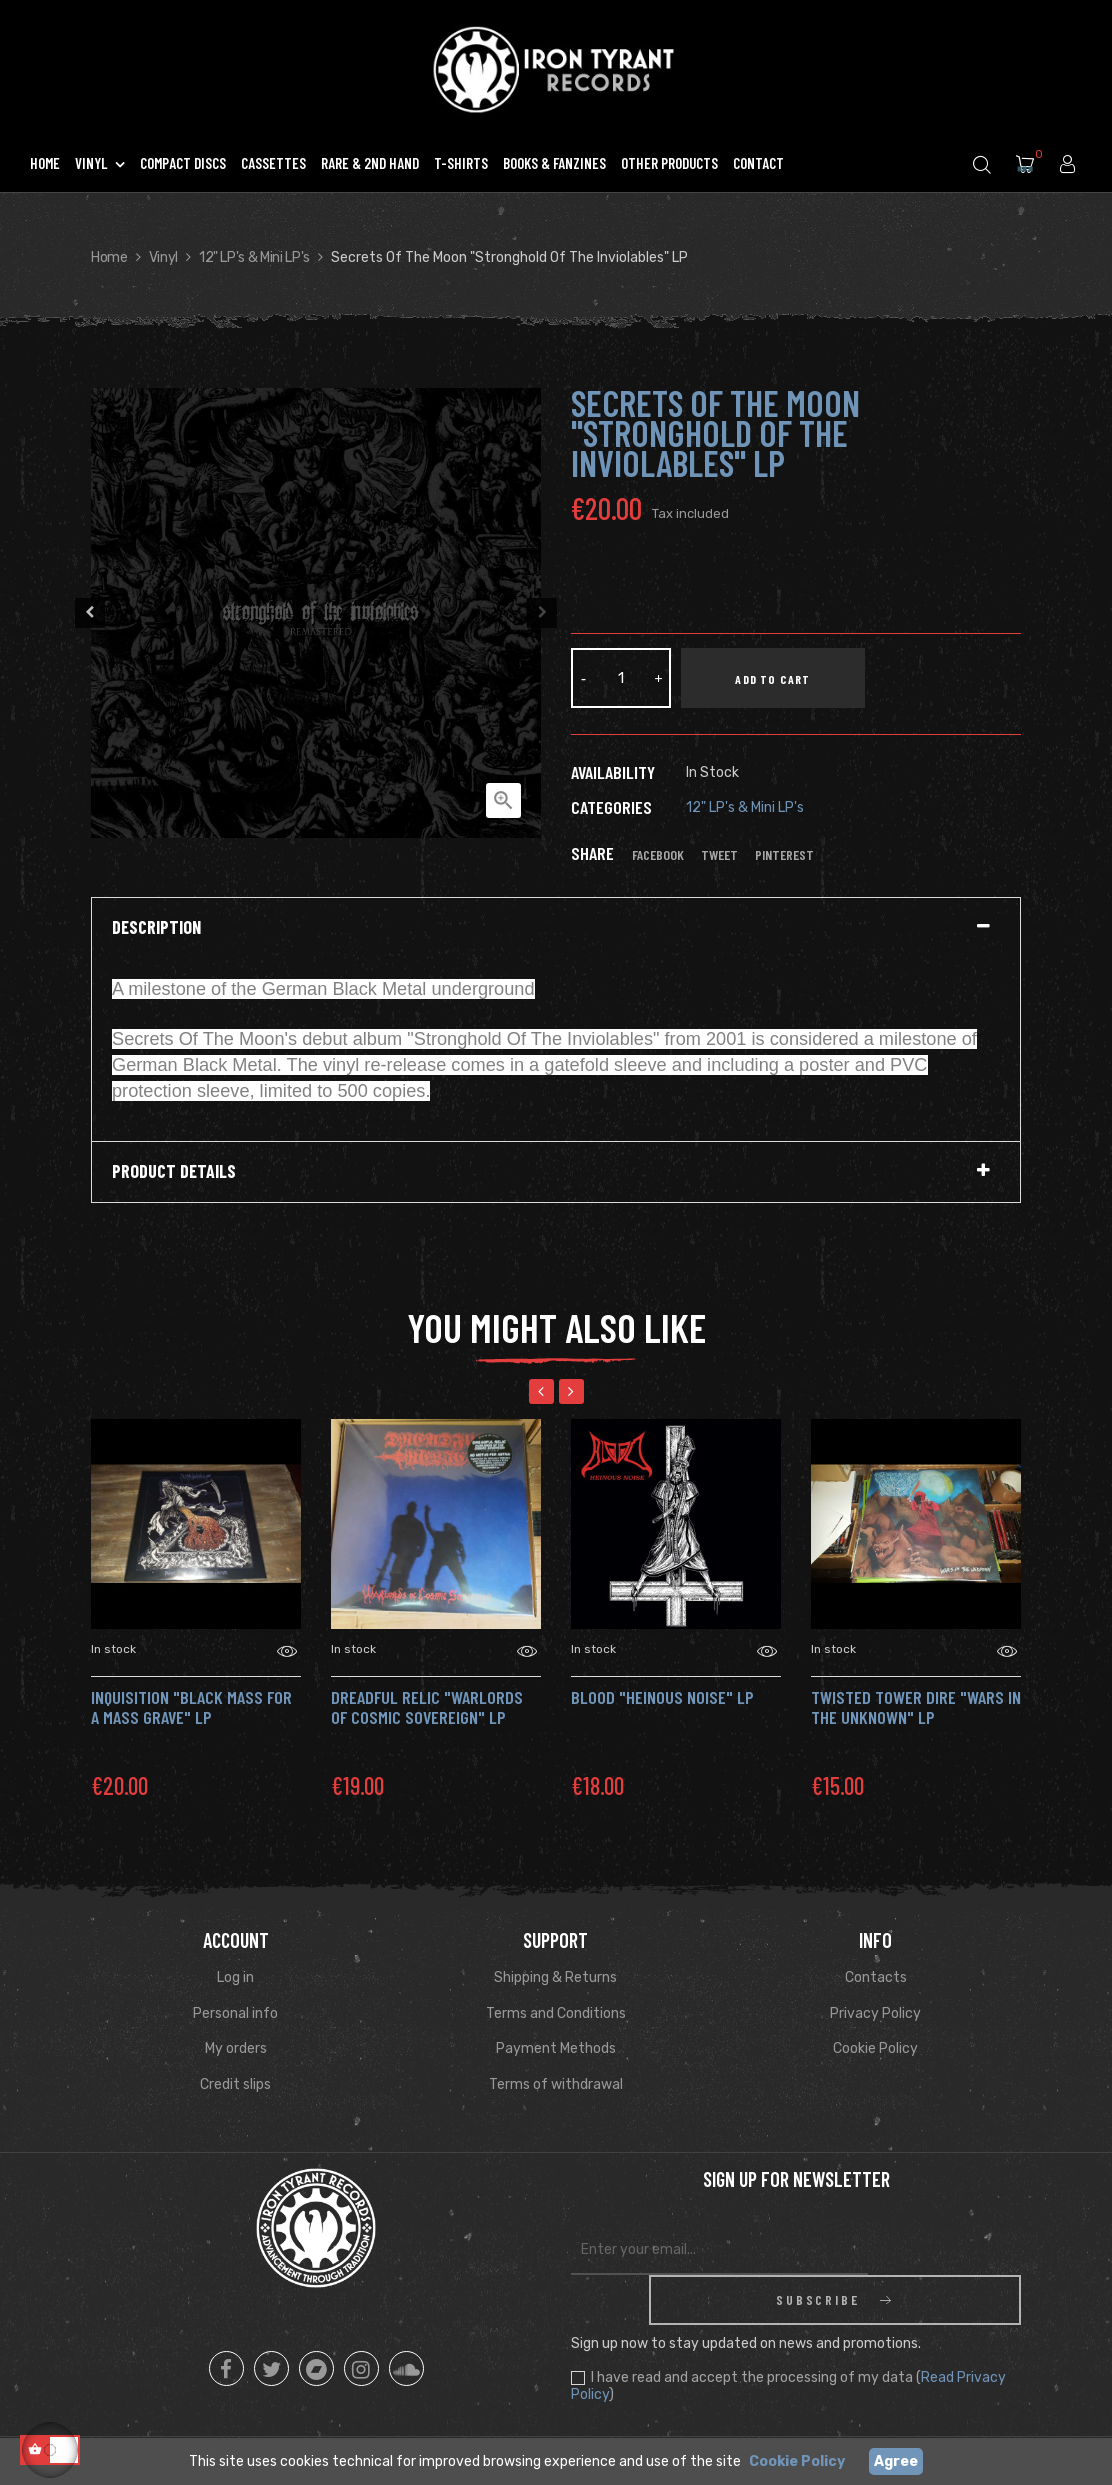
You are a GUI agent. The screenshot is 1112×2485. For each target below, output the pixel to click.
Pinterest (784, 855)
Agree (896, 2461)
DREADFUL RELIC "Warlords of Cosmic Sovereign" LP (427, 1707)
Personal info (235, 2013)
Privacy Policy (875, 2013)
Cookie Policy (875, 2048)
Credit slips (235, 2084)
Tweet (719, 855)
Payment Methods (556, 2048)
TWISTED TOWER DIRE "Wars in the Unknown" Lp (916, 1707)
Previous (86, 613)
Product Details (174, 1172)
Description (156, 928)
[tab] (556, 928)
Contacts (876, 1977)
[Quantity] (621, 678)
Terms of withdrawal (556, 2084)
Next (546, 613)
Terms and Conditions (556, 2013)
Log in (235, 1977)
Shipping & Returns (555, 1977)
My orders (236, 2048)
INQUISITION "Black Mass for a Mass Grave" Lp (191, 1707)
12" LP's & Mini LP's (745, 807)
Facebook (658, 855)
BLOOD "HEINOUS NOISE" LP (662, 1697)
